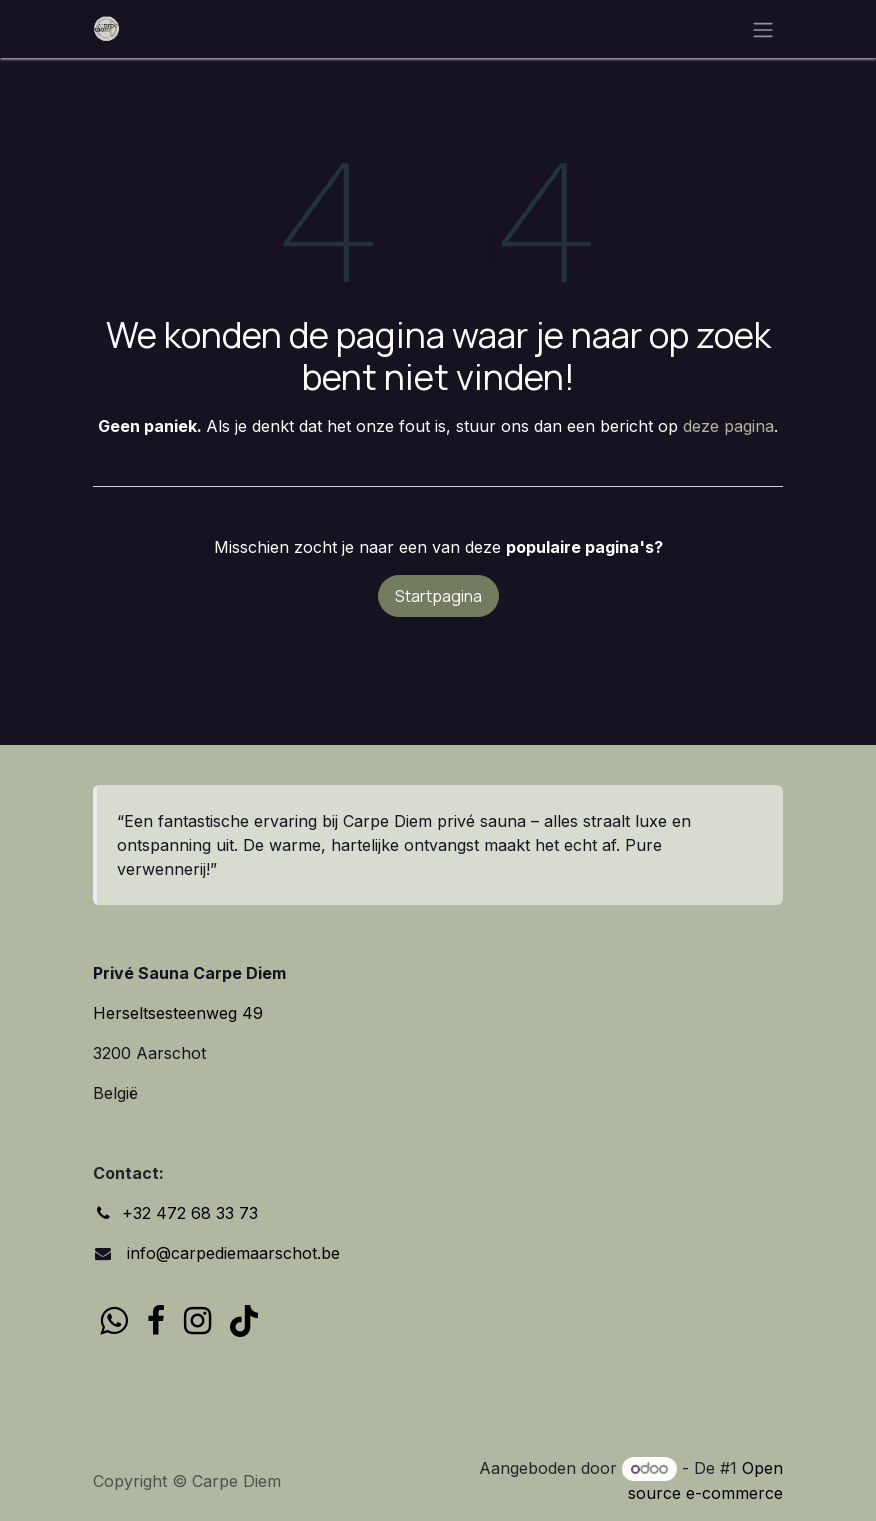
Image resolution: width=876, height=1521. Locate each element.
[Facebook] (156, 1321)
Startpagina (438, 596)
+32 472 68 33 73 (190, 1213)
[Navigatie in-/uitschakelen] (763, 29)
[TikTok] (244, 1321)
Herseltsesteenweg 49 (178, 1013)
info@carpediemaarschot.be (231, 1253)
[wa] (113, 1321)
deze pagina (728, 426)
